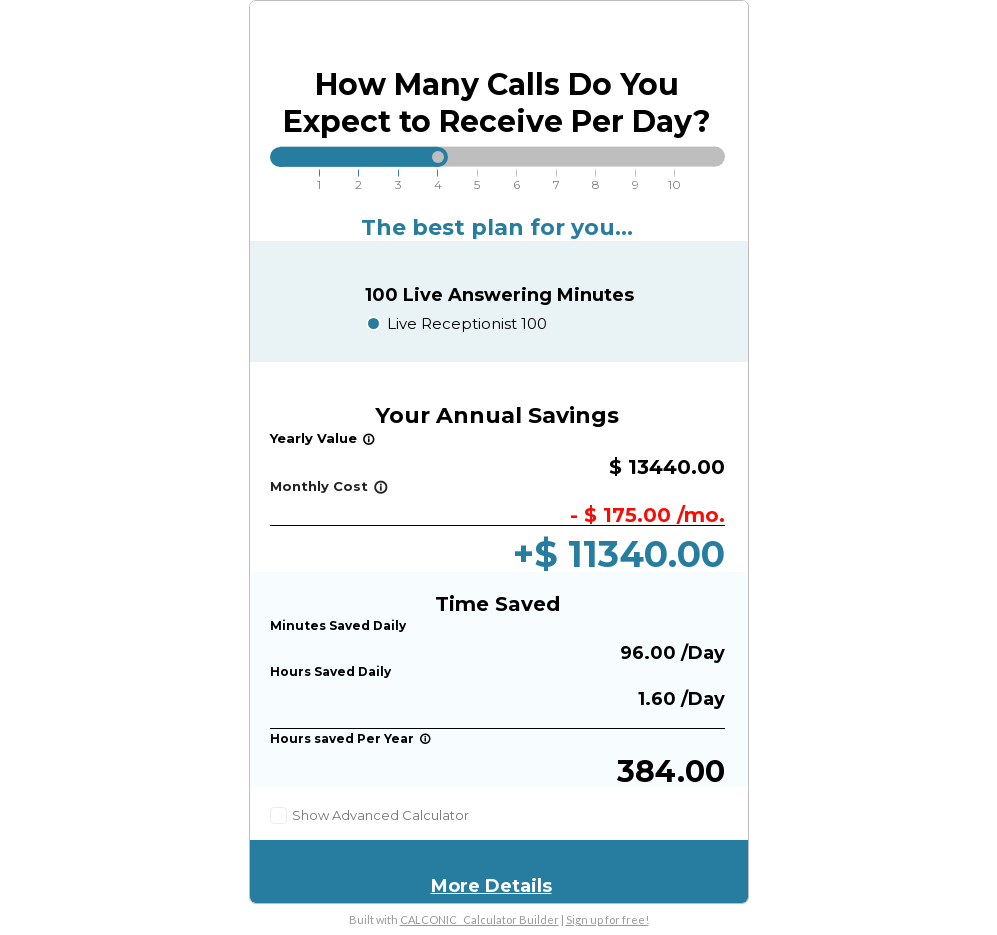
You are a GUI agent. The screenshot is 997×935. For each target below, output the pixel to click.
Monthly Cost (329, 486)
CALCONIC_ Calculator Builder (479, 919)
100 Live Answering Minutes (499, 295)
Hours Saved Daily (330, 671)
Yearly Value (322, 438)
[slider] (438, 157)
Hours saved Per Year (350, 738)
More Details (491, 886)
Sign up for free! (607, 919)
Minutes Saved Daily (338, 625)
